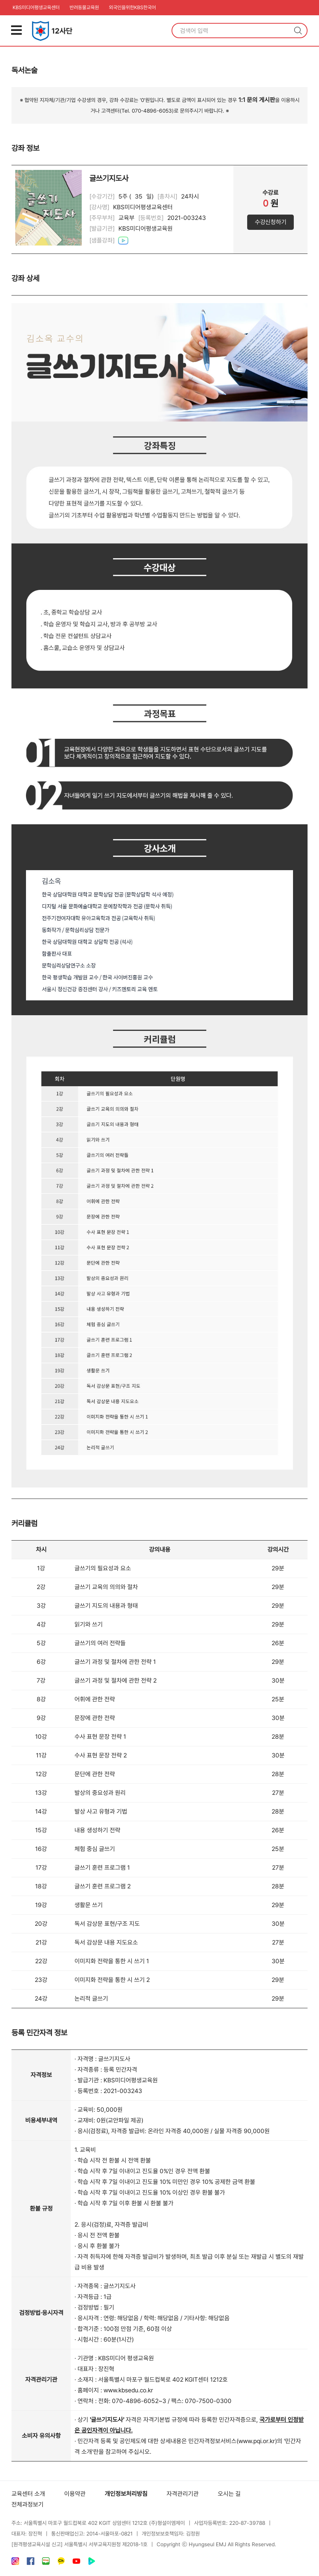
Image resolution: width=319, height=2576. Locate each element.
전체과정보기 (27, 2504)
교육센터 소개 (28, 2493)
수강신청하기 (270, 222)
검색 (298, 30)
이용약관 (75, 2493)
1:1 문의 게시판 (256, 99)
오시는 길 (229, 2493)
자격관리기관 (183, 2493)
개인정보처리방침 (126, 2493)
